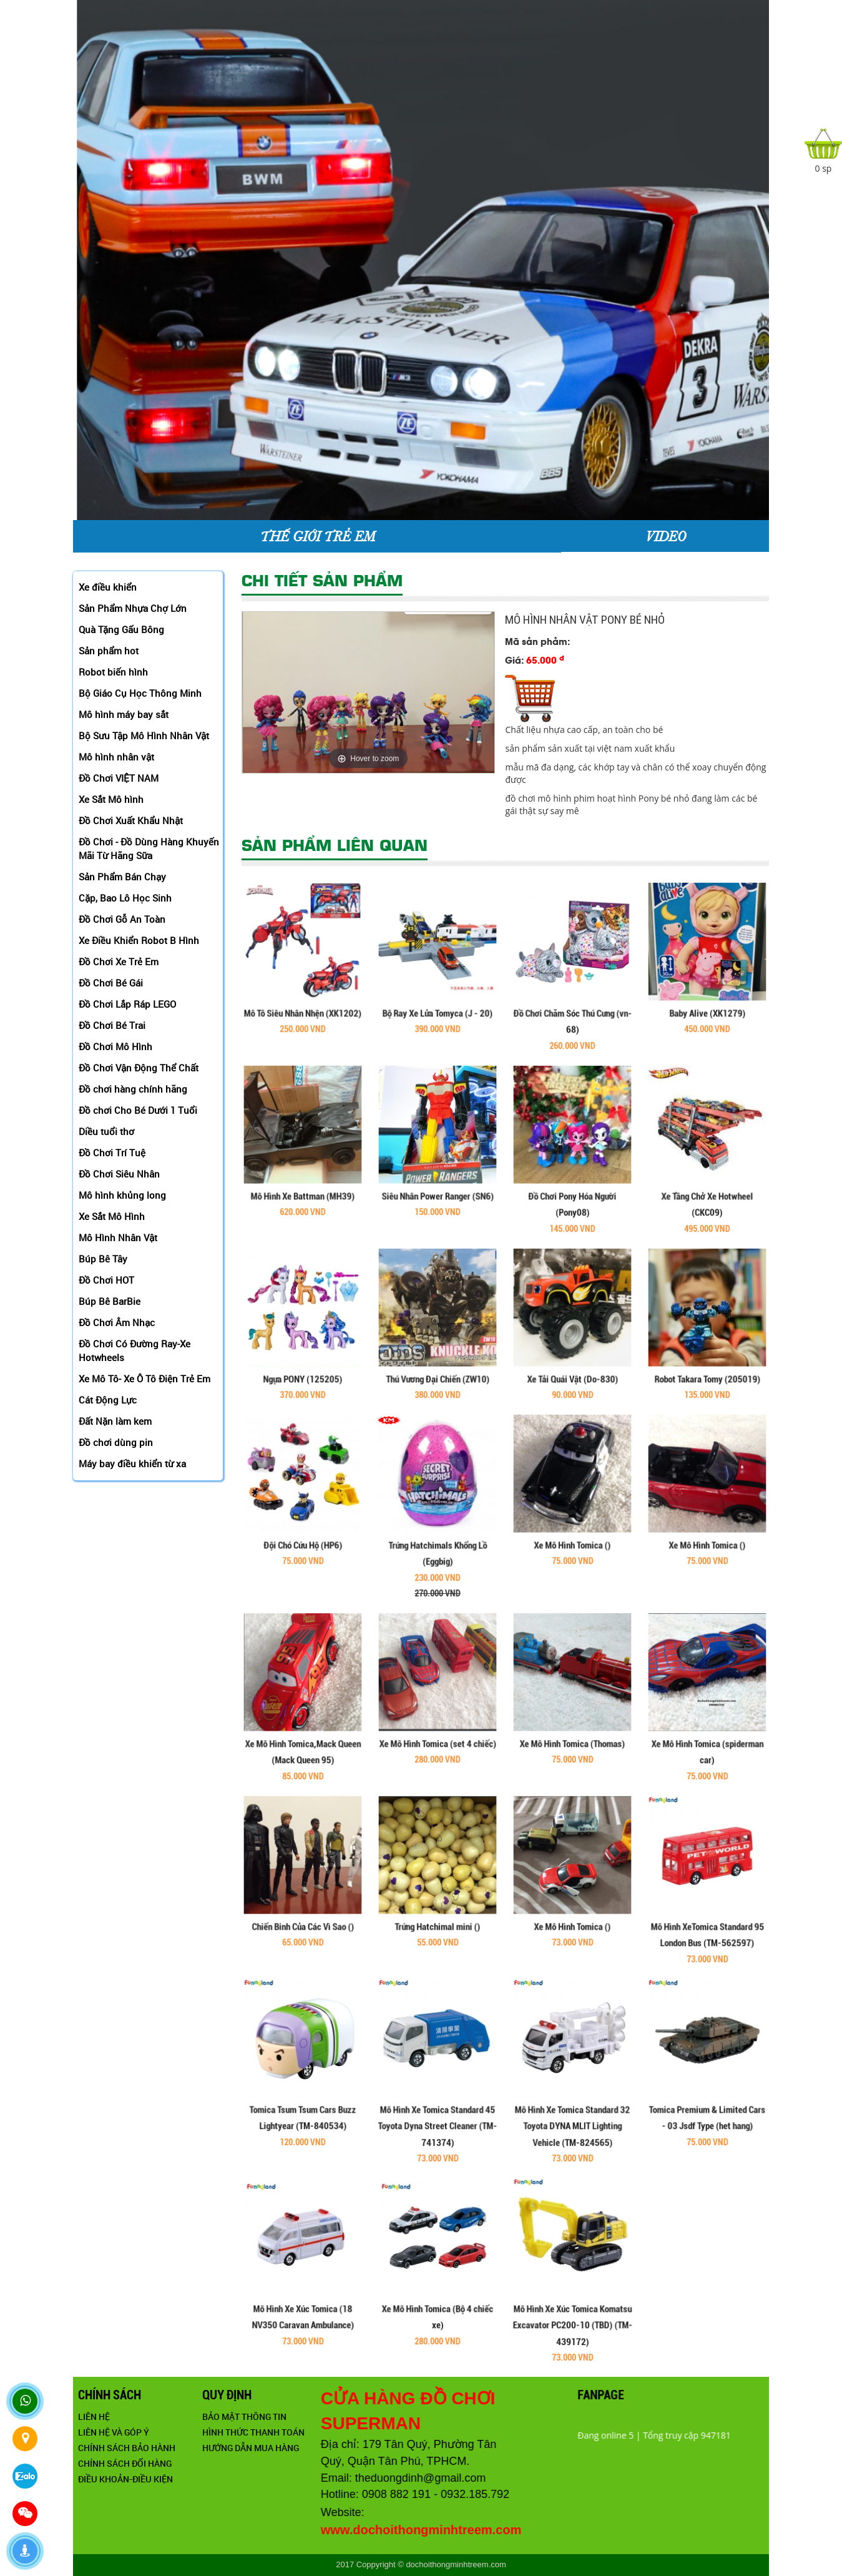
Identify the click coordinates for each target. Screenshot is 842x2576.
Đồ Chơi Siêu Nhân (119, 1174)
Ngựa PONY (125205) (302, 1342)
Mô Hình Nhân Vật (118, 1237)
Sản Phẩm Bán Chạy (122, 876)
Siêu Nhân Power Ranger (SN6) (438, 1159)
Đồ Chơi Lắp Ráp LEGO (127, 1004)
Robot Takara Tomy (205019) (707, 1342)
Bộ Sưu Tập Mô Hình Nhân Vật (144, 735)
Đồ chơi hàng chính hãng (133, 1089)
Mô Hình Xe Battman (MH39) (303, 1159)
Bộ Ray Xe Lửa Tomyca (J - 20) (437, 976)
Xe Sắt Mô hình (111, 799)
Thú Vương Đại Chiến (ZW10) (437, 1342)
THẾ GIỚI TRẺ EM (317, 536)
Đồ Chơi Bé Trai (112, 1025)
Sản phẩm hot (109, 650)
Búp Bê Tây (103, 1258)
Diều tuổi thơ (106, 1131)
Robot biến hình (113, 672)
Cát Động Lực (108, 1400)
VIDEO (665, 536)
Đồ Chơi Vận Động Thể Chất (138, 1067)
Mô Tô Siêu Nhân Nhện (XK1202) (302, 976)
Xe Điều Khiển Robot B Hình (139, 940)
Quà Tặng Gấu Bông (121, 629)
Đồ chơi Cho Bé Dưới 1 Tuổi (138, 1110)
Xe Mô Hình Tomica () (573, 1508)
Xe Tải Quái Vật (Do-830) (572, 1342)
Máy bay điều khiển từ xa (132, 1463)
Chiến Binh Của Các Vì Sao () (302, 1890)
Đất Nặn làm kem (115, 1421)
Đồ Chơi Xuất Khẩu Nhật (131, 820)
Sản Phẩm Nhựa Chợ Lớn (133, 608)
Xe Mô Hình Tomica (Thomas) (572, 1707)
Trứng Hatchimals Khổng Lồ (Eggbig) (437, 1522)
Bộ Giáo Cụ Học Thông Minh (140, 693)
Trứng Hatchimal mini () (437, 1890)
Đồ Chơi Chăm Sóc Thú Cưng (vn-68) (572, 984)
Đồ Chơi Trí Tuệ (112, 1152)
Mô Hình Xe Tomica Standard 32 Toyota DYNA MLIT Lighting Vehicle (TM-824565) (572, 2089)
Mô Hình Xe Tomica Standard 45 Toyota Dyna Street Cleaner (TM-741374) (437, 2089)
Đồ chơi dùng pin (116, 1442)
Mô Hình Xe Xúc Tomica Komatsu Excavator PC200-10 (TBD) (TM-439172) (572, 2288)
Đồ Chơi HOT (106, 1280)
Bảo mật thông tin (362, 2416)
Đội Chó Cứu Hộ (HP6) (302, 1508)
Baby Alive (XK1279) (707, 976)
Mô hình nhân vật (116, 756)
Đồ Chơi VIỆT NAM (119, 778)
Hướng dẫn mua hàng (368, 2448)
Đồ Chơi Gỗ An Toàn (122, 919)
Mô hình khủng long (122, 1195)
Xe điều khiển (108, 587)
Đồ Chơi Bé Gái (111, 982)
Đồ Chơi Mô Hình (115, 1046)
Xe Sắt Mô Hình (112, 1216)
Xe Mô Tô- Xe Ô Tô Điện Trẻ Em (144, 1378)
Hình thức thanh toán (371, 2432)
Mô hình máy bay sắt (124, 714)
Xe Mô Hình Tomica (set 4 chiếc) (437, 1707)
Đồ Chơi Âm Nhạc (117, 1322)
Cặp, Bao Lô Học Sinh (125, 898)
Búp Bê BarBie (109, 1301)
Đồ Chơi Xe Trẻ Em (119, 961)
